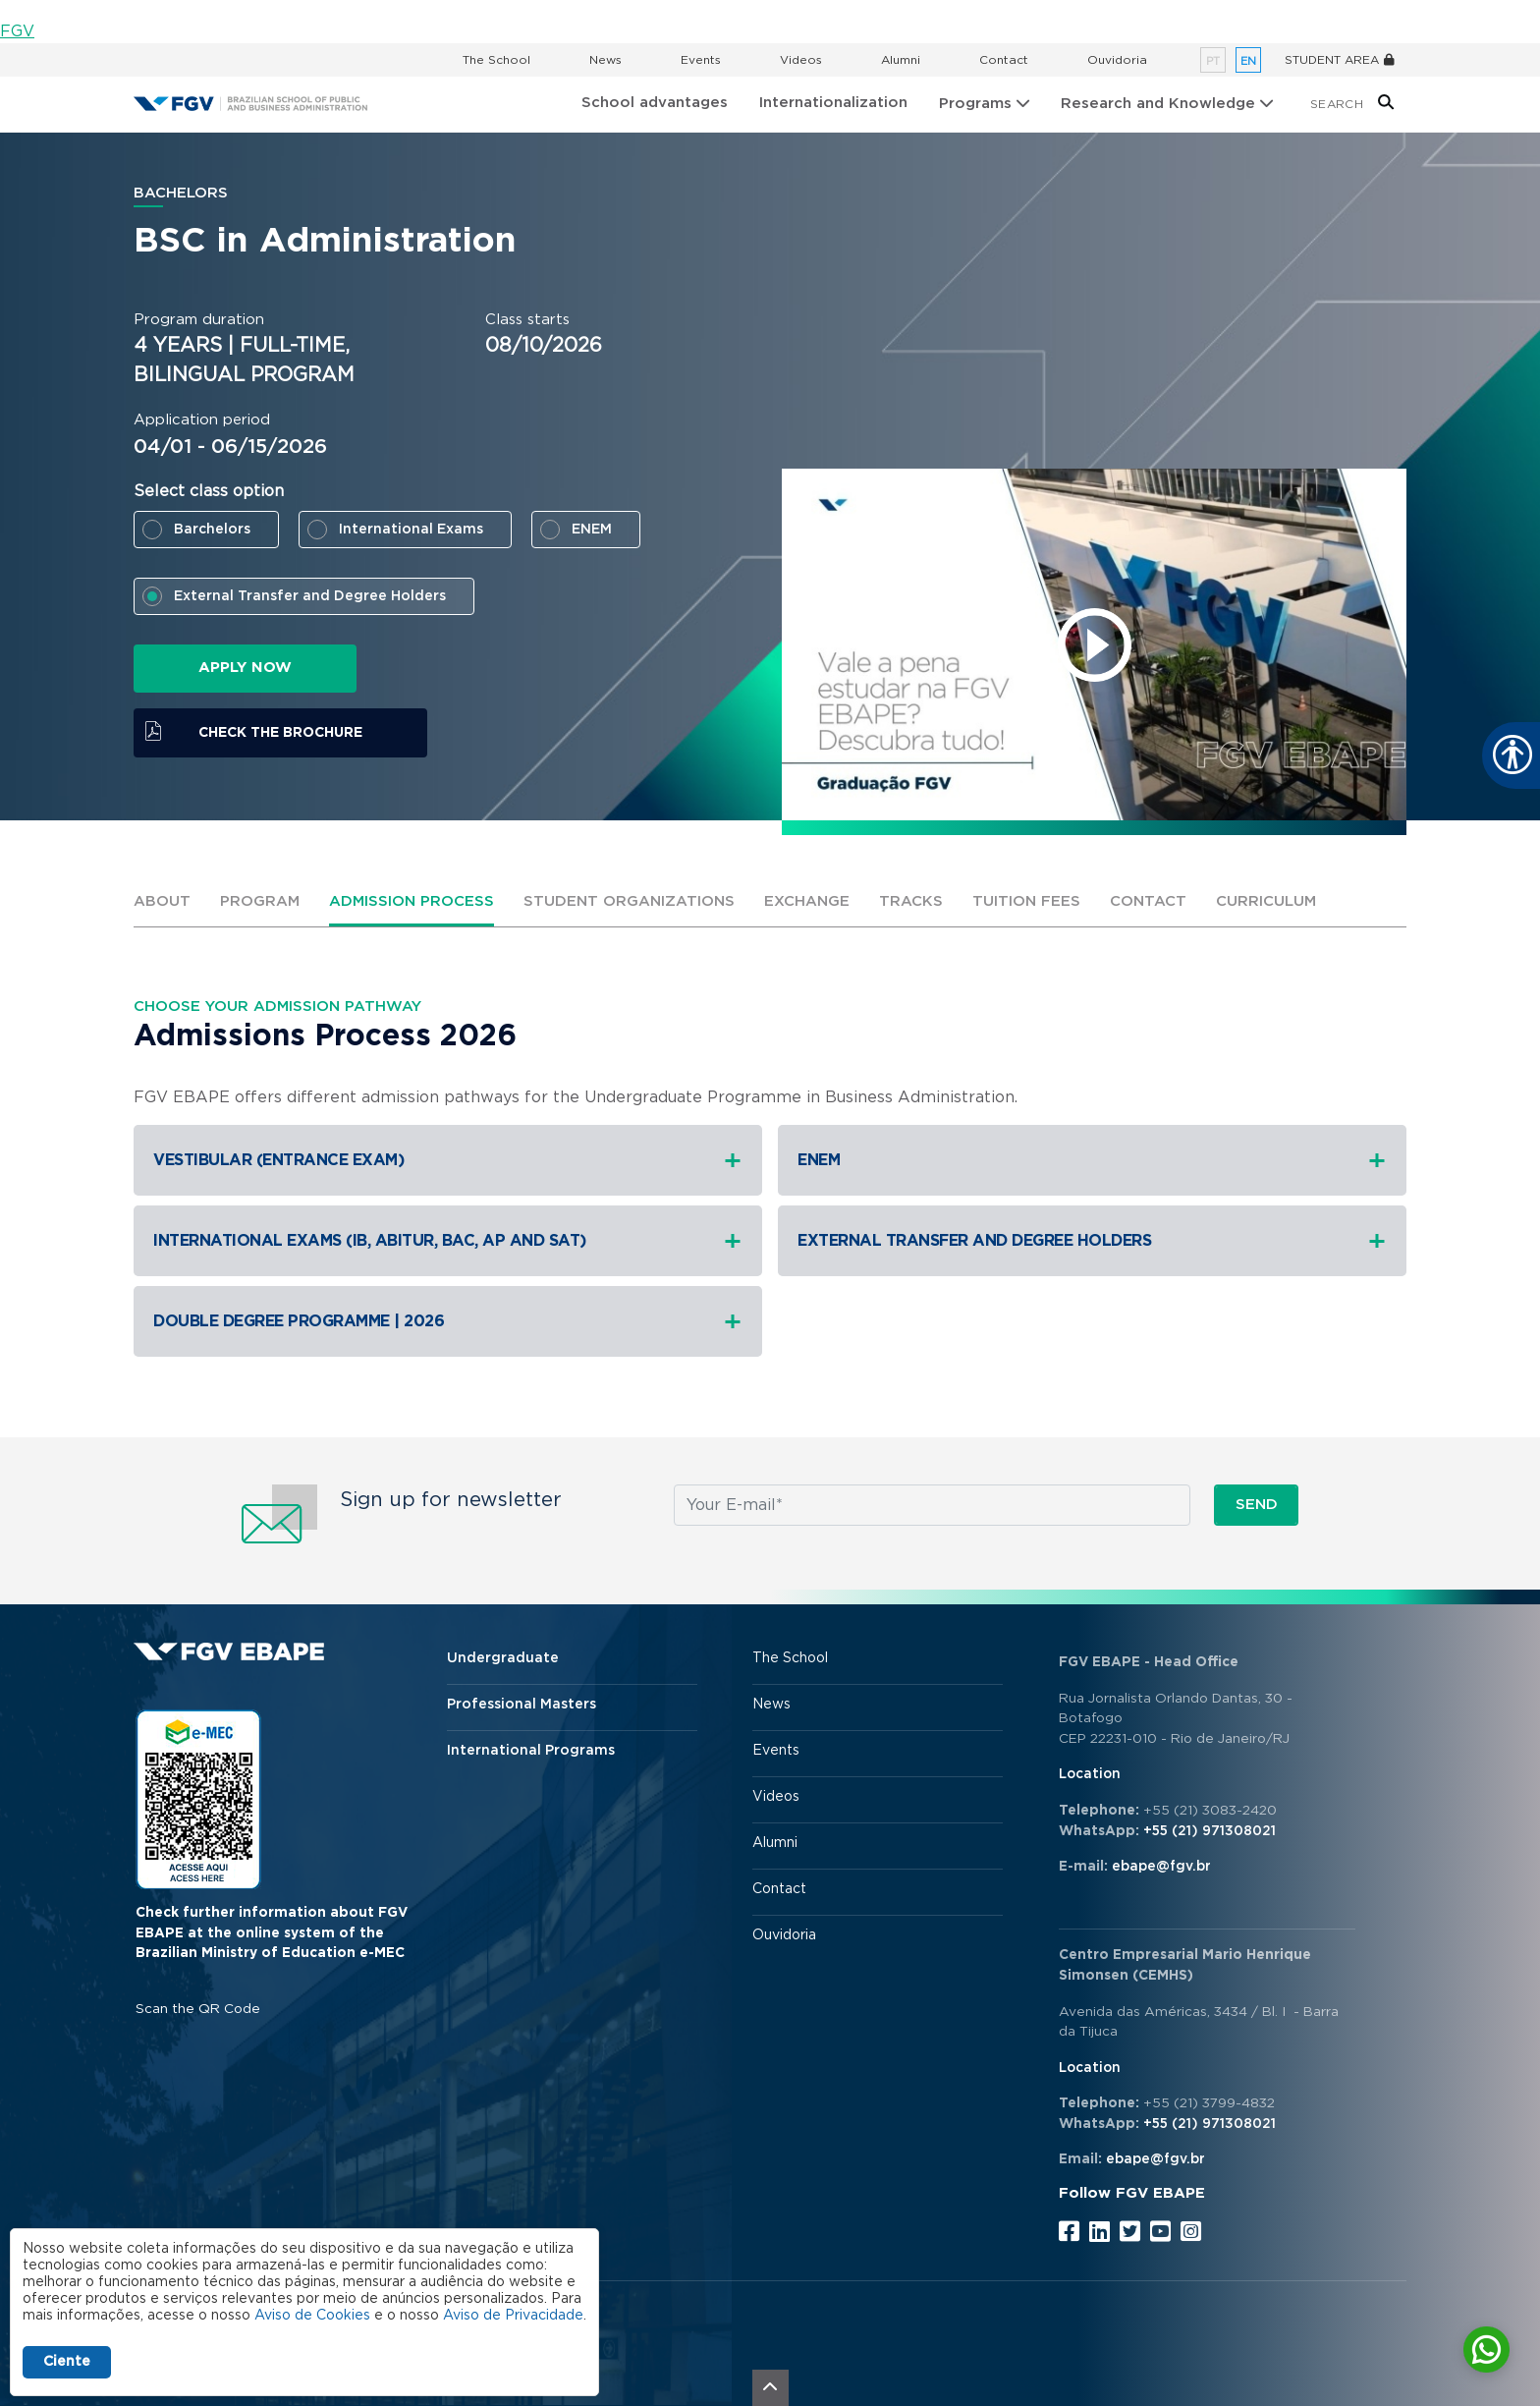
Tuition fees (1026, 901)
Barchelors (212, 529)
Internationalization (833, 102)
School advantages (654, 102)
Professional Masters (521, 1704)
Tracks (911, 901)
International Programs (531, 1751)
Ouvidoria (1117, 60)
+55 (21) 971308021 (1209, 1831)
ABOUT (162, 901)
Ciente (66, 2362)
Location (1090, 1774)
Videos (801, 60)
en (1248, 61)
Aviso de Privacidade (513, 2315)
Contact (1003, 60)
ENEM (592, 529)
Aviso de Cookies (312, 2315)
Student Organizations (629, 901)
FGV (17, 31)
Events (701, 60)
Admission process (411, 901)
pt (1213, 61)
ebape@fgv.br (1161, 1867)
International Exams (411, 529)
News (605, 60)
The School (496, 60)
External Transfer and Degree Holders (310, 596)
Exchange (807, 901)
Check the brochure (280, 733)
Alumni (900, 60)
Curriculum (1266, 901)
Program (260, 901)
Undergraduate (503, 1658)
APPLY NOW (245, 667)
